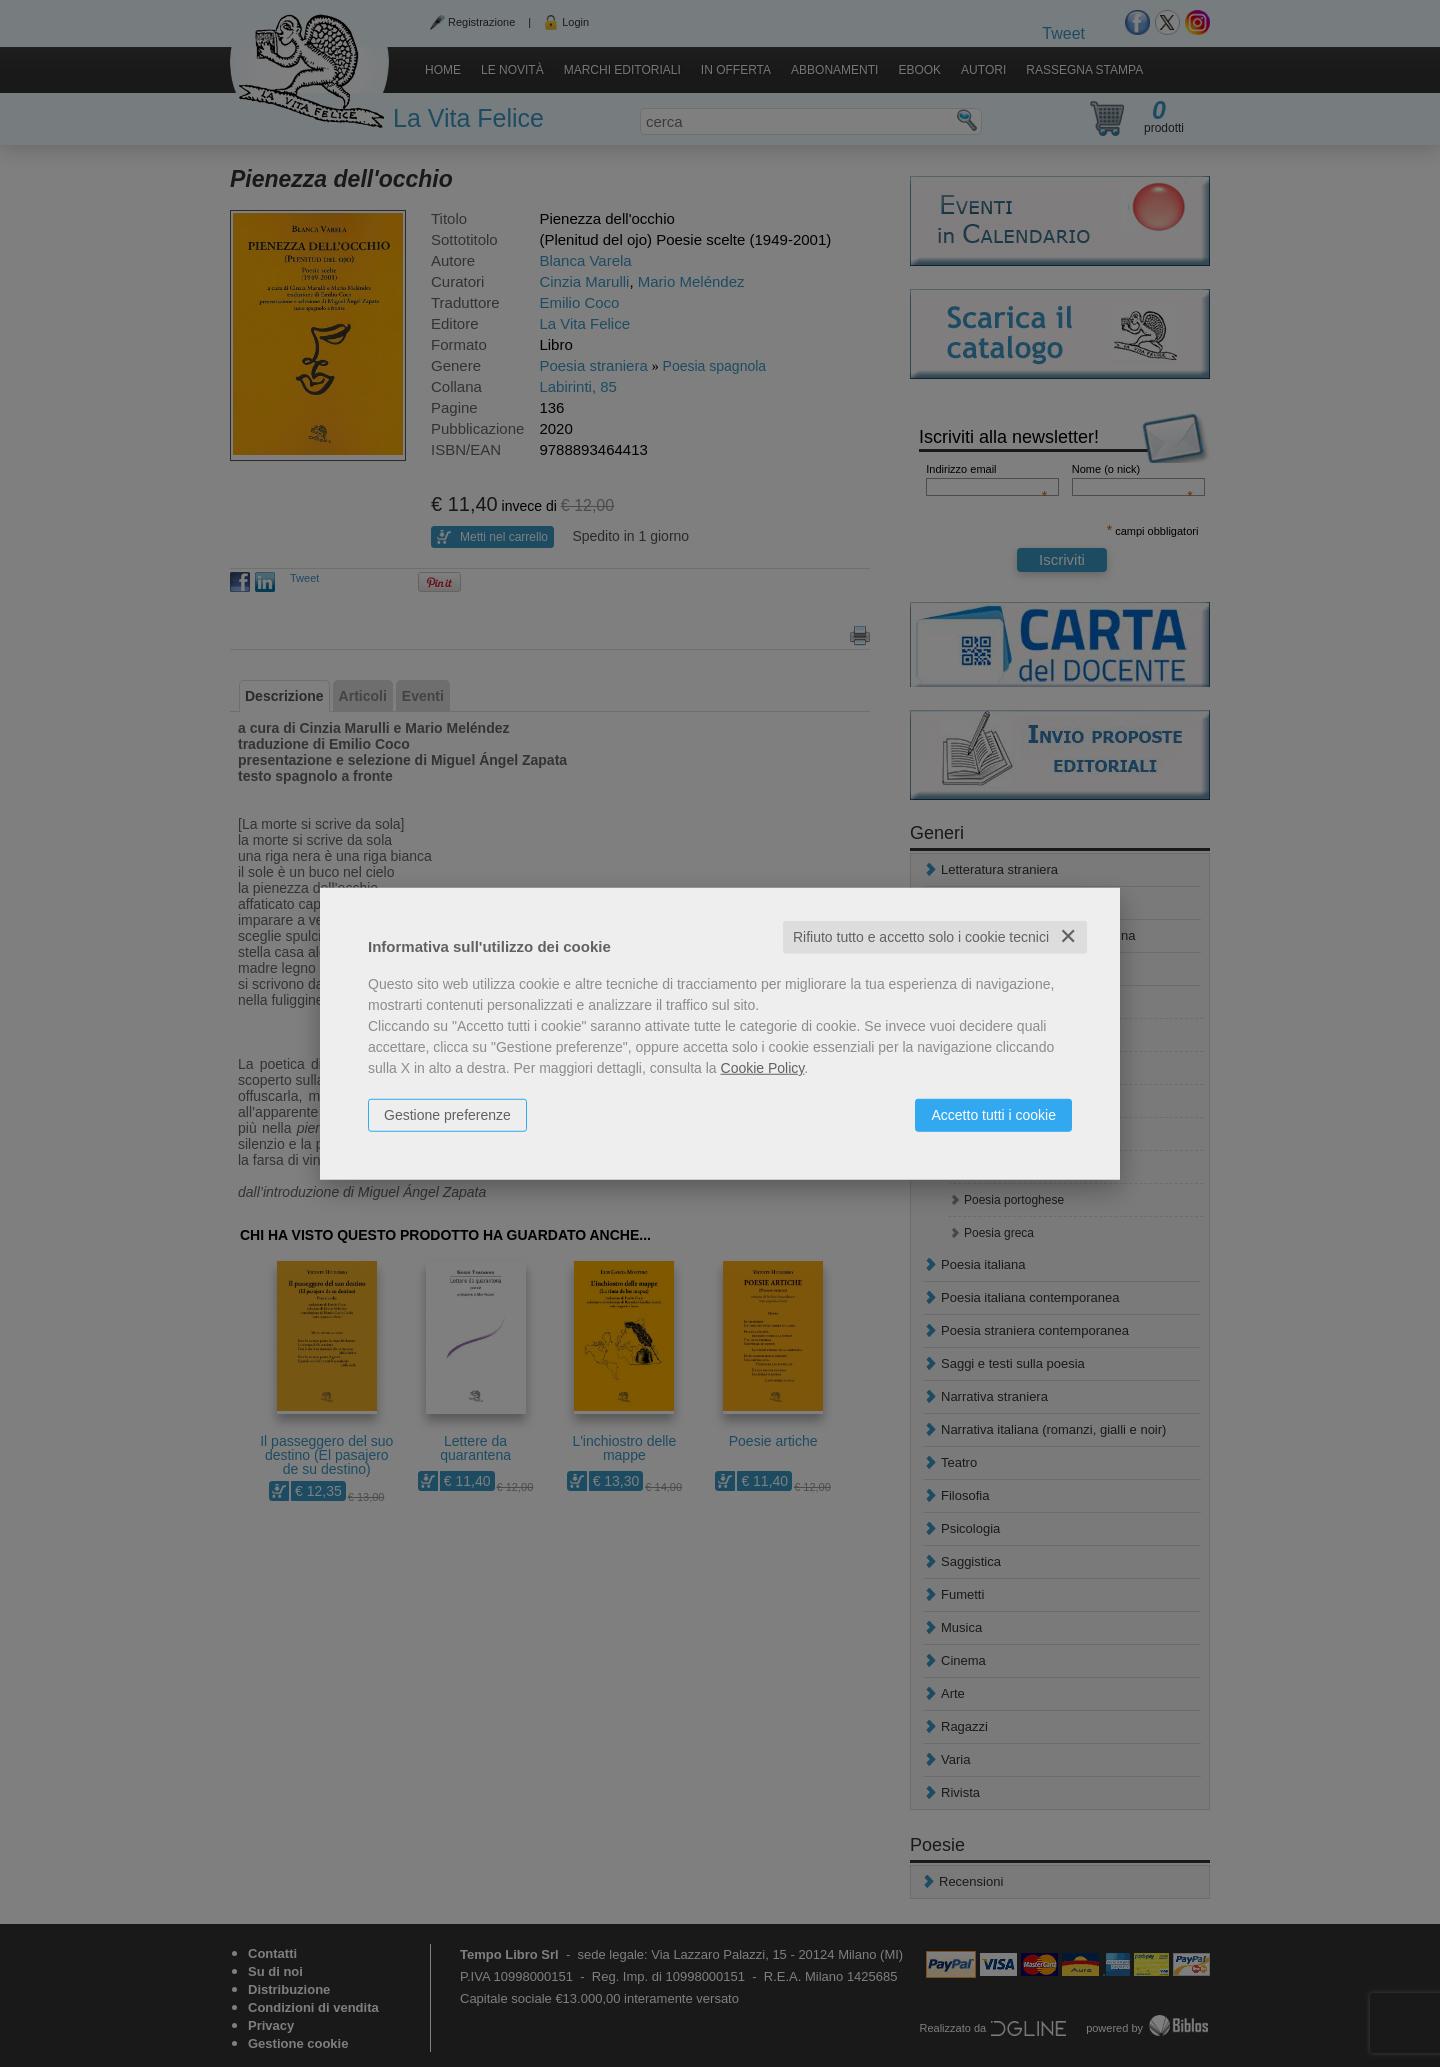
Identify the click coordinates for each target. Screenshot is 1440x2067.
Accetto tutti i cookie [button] (993, 1115)
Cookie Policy (763, 1068)
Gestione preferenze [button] (447, 1115)
